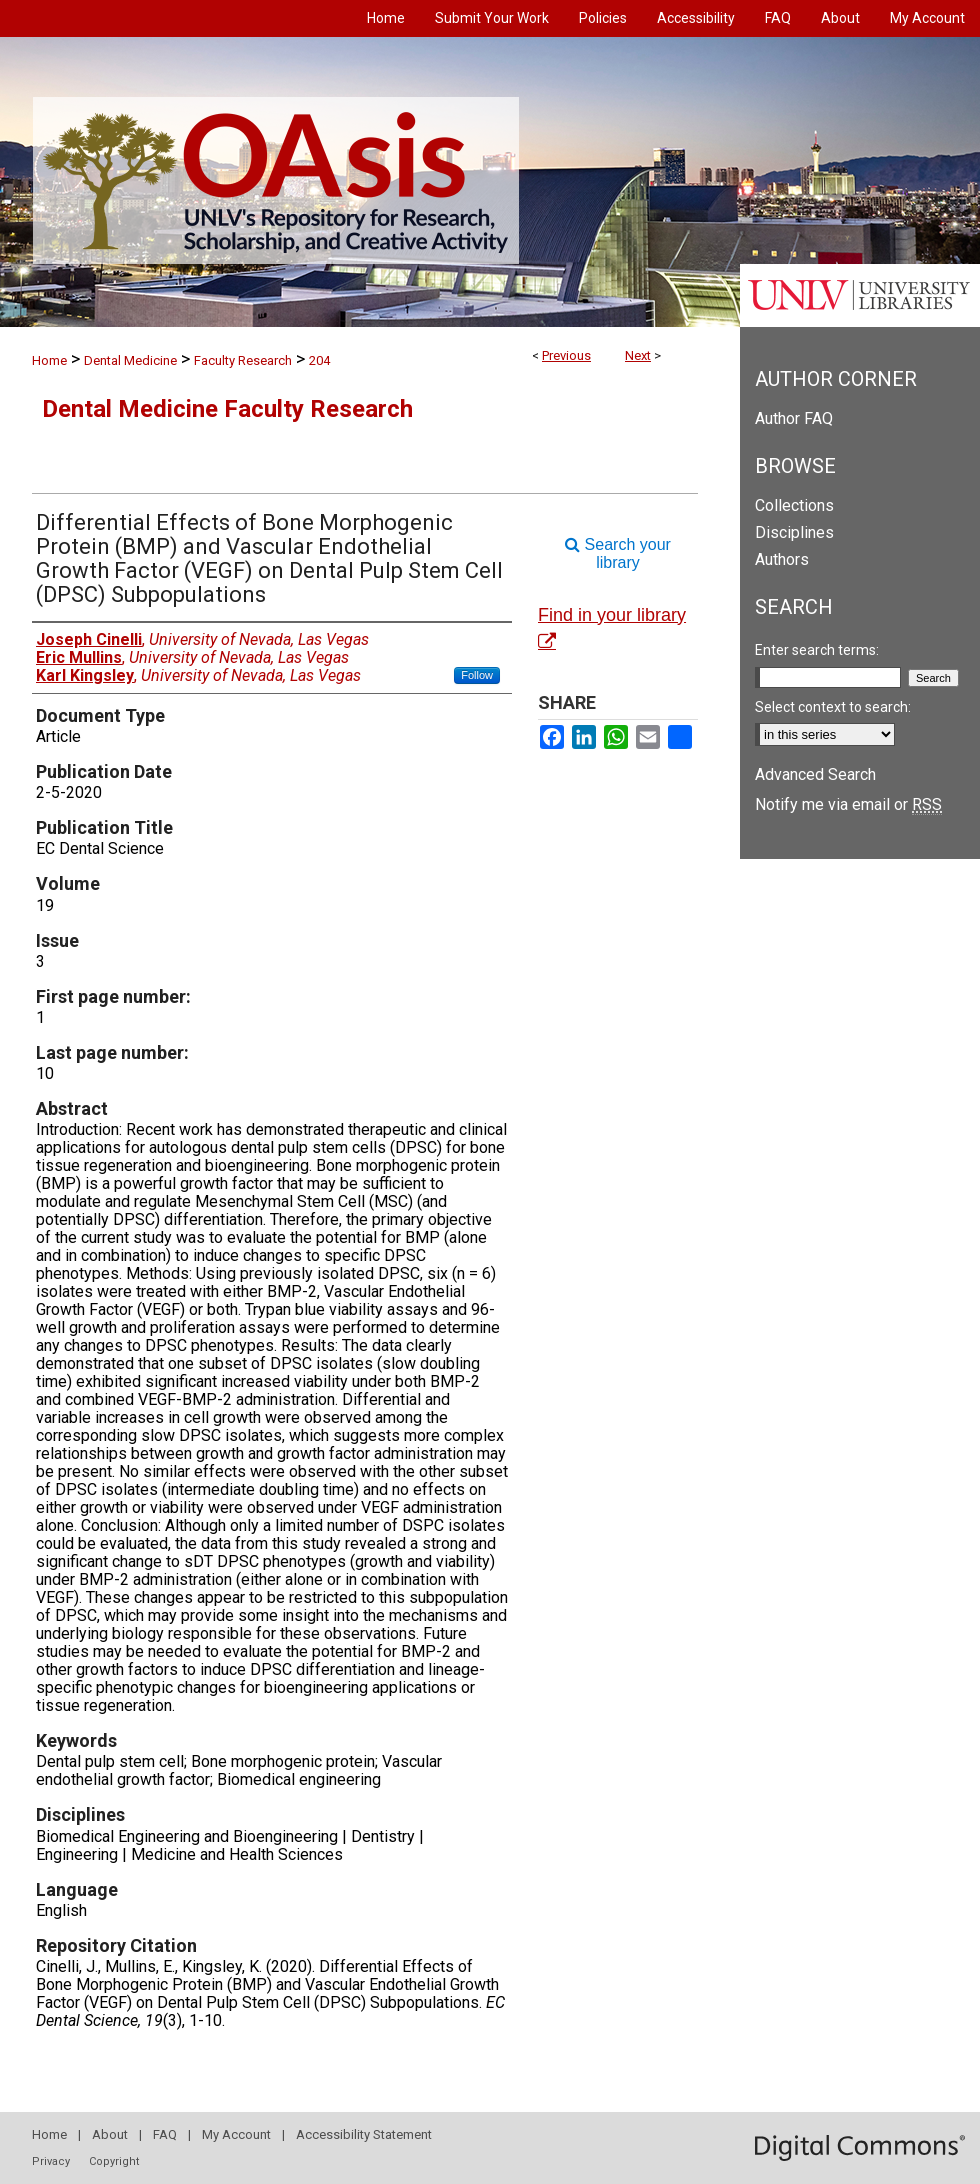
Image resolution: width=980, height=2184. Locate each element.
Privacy (51, 2161)
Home (49, 360)
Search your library (618, 553)
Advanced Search (815, 774)
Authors (782, 559)
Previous (566, 355)
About (110, 2134)
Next (638, 355)
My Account (236, 2134)
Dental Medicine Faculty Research (227, 409)
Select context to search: (833, 707)
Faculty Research (243, 360)
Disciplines (794, 532)
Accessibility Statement (364, 2134)
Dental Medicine (130, 360)
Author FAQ (794, 418)
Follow (477, 675)
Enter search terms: (817, 650)
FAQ (165, 2134)
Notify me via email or (848, 804)
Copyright (114, 2161)
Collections (794, 505)
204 (319, 360)
